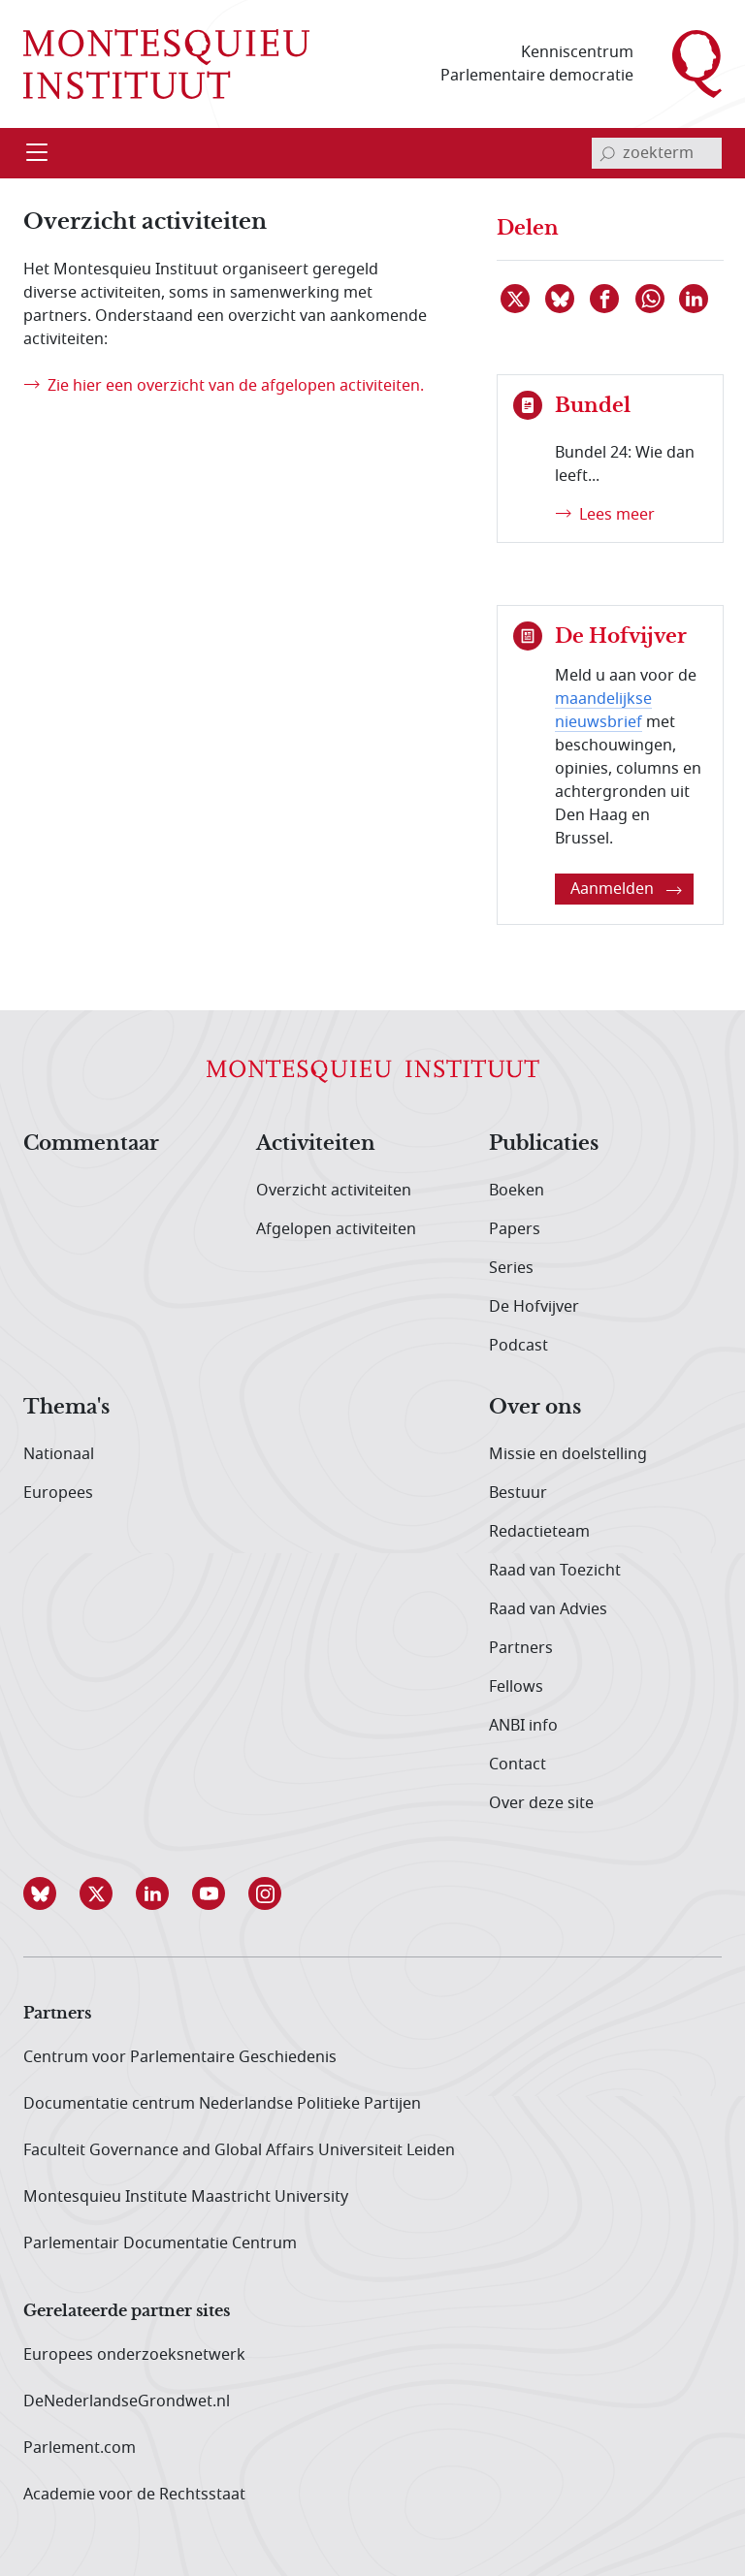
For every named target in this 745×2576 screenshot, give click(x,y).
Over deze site (541, 1803)
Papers (514, 1229)
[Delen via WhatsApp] (650, 298)
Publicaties (544, 1144)
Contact (517, 1764)
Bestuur (518, 1493)
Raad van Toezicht (555, 1570)
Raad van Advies (548, 1609)
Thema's (66, 1407)
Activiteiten (315, 1144)
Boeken (516, 1190)
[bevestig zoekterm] (607, 153)
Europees (58, 1493)
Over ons (535, 1407)
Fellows (516, 1687)
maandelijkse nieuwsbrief (603, 710)
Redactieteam (539, 1531)
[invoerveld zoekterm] (657, 153)
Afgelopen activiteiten (336, 1229)
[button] (51, 1893)
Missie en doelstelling (568, 1454)
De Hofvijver (534, 1307)
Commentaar (91, 1144)
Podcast (518, 1345)
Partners (521, 1648)
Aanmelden (626, 889)
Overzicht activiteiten (333, 1190)
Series (511, 1268)
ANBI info (523, 1725)
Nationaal (58, 1454)
